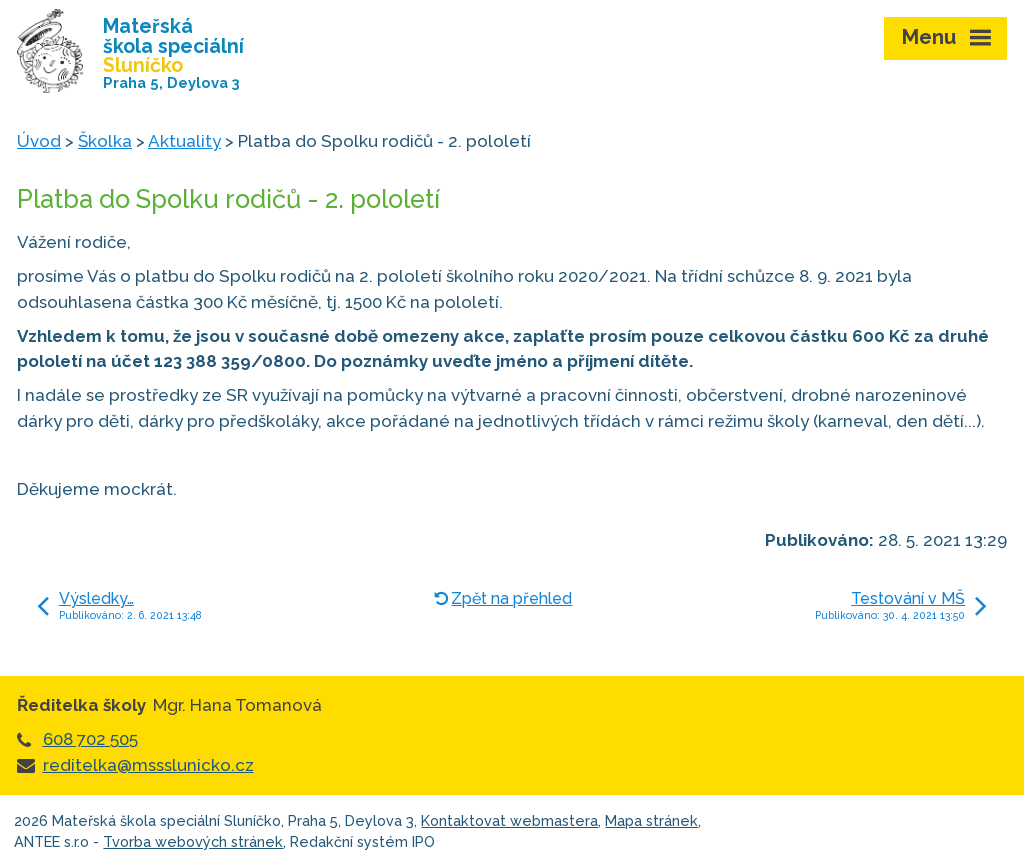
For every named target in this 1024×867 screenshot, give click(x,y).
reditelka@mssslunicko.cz (148, 765)
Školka (105, 141)
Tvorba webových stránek (193, 841)
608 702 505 (90, 739)
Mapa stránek (651, 820)
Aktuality (184, 141)
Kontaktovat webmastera (509, 820)
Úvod (39, 141)
